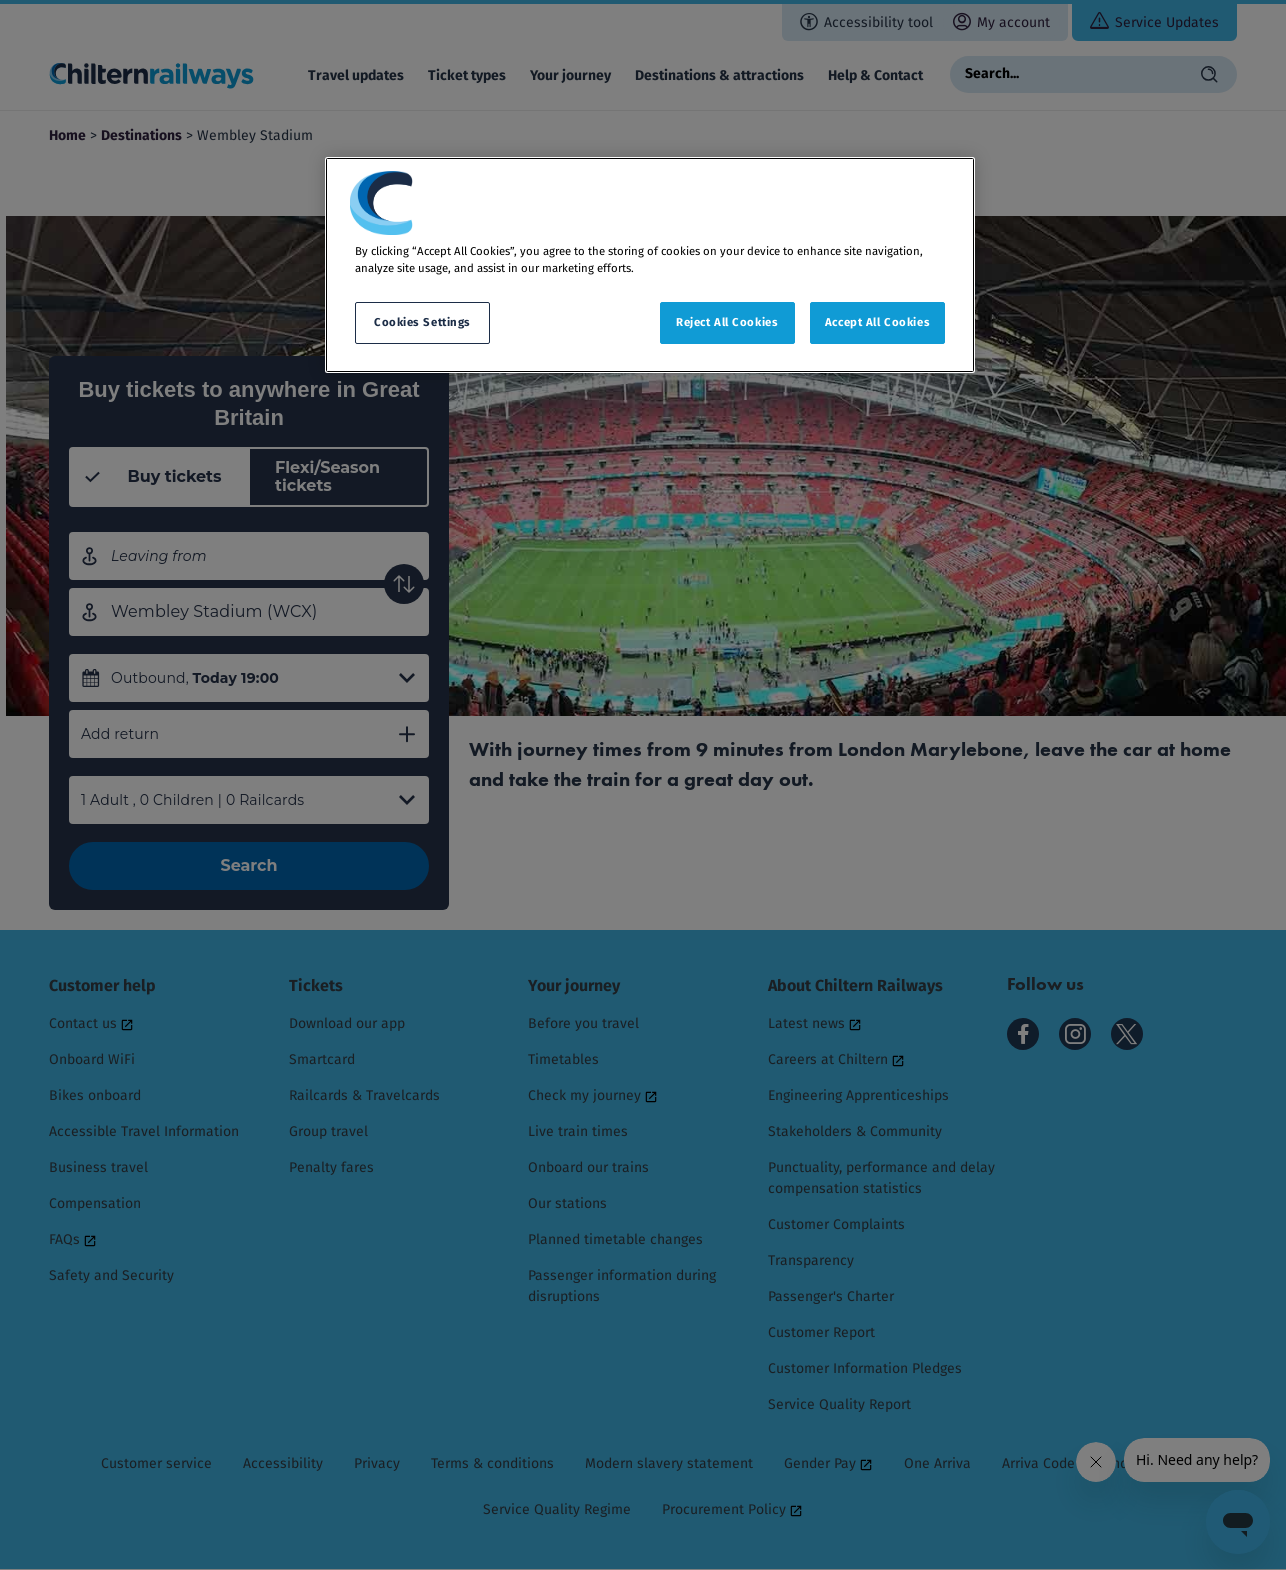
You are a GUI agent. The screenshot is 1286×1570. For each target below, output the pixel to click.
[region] (650, 265)
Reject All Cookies (727, 322)
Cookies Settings (422, 322)
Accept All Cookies (877, 322)
